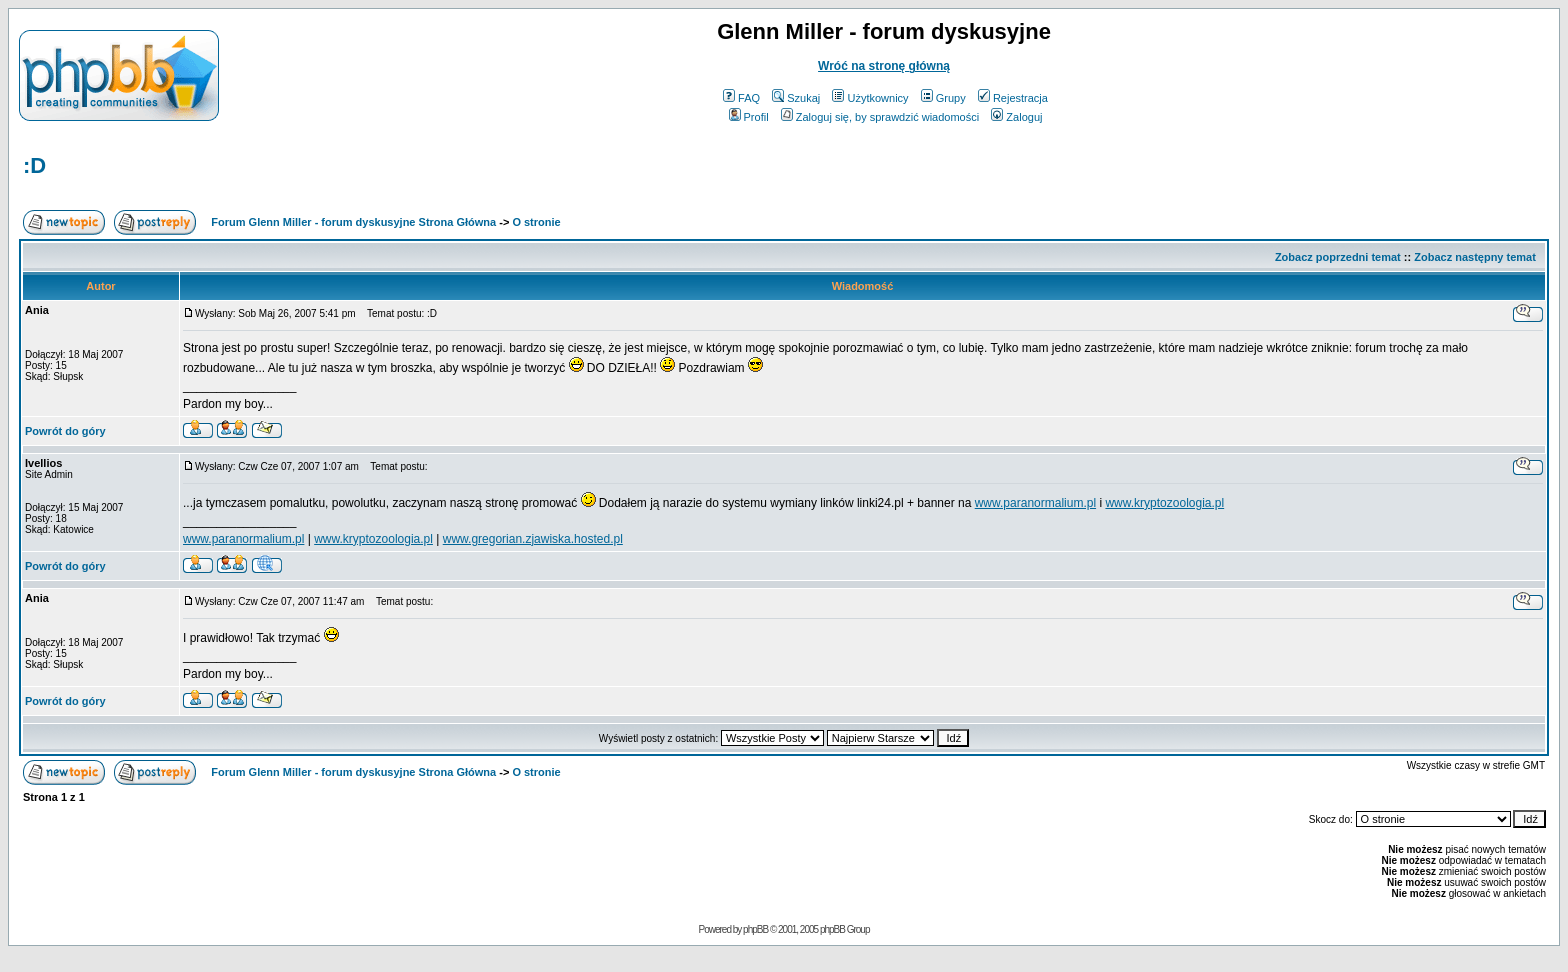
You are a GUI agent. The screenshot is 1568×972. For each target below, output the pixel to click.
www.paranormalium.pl (1035, 503)
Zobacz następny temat (1475, 257)
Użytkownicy (870, 98)
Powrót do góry (65, 431)
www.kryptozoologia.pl (1164, 503)
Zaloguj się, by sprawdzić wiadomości (880, 117)
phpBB (755, 929)
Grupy (943, 98)
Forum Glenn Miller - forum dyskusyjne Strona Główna (353, 222)
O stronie (536, 222)
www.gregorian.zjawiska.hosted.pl (533, 539)
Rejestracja (1013, 98)
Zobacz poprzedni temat (1338, 257)
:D (34, 165)
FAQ (741, 98)
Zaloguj (1016, 117)
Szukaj (796, 98)
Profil (749, 117)
